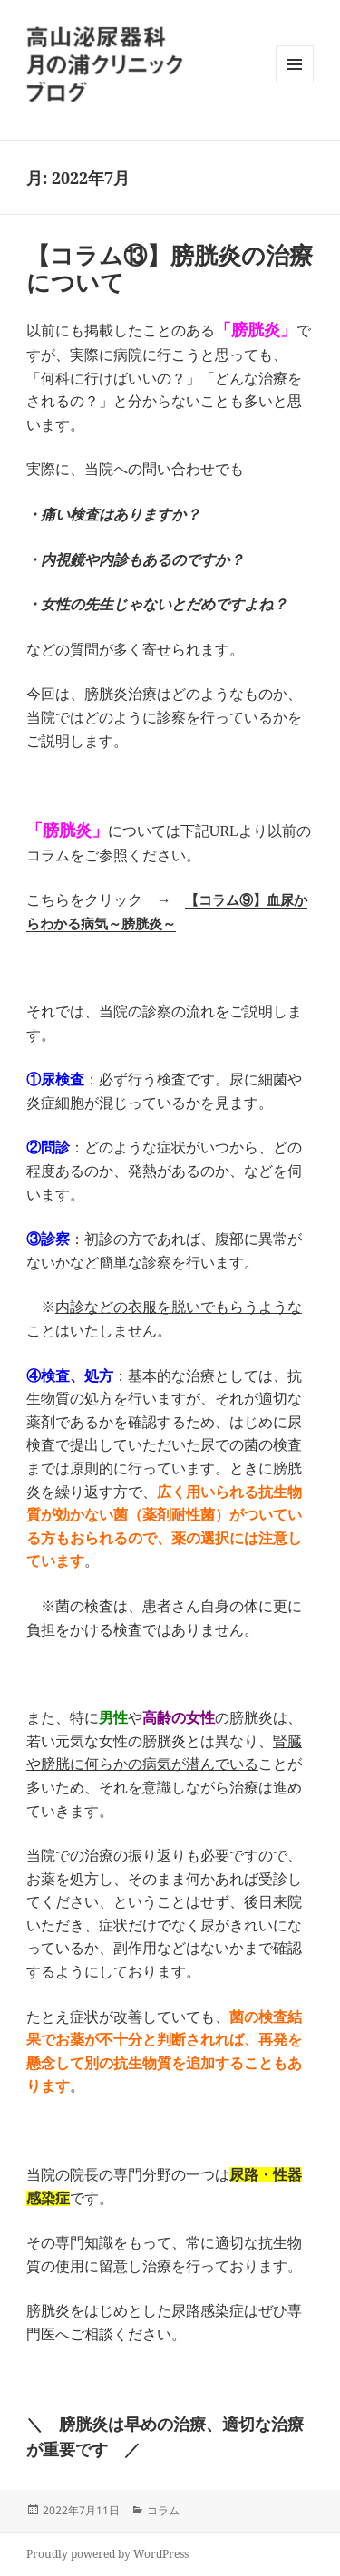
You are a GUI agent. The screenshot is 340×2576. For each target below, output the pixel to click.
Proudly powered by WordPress (107, 2553)
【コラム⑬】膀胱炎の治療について (169, 268)
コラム (163, 2510)
